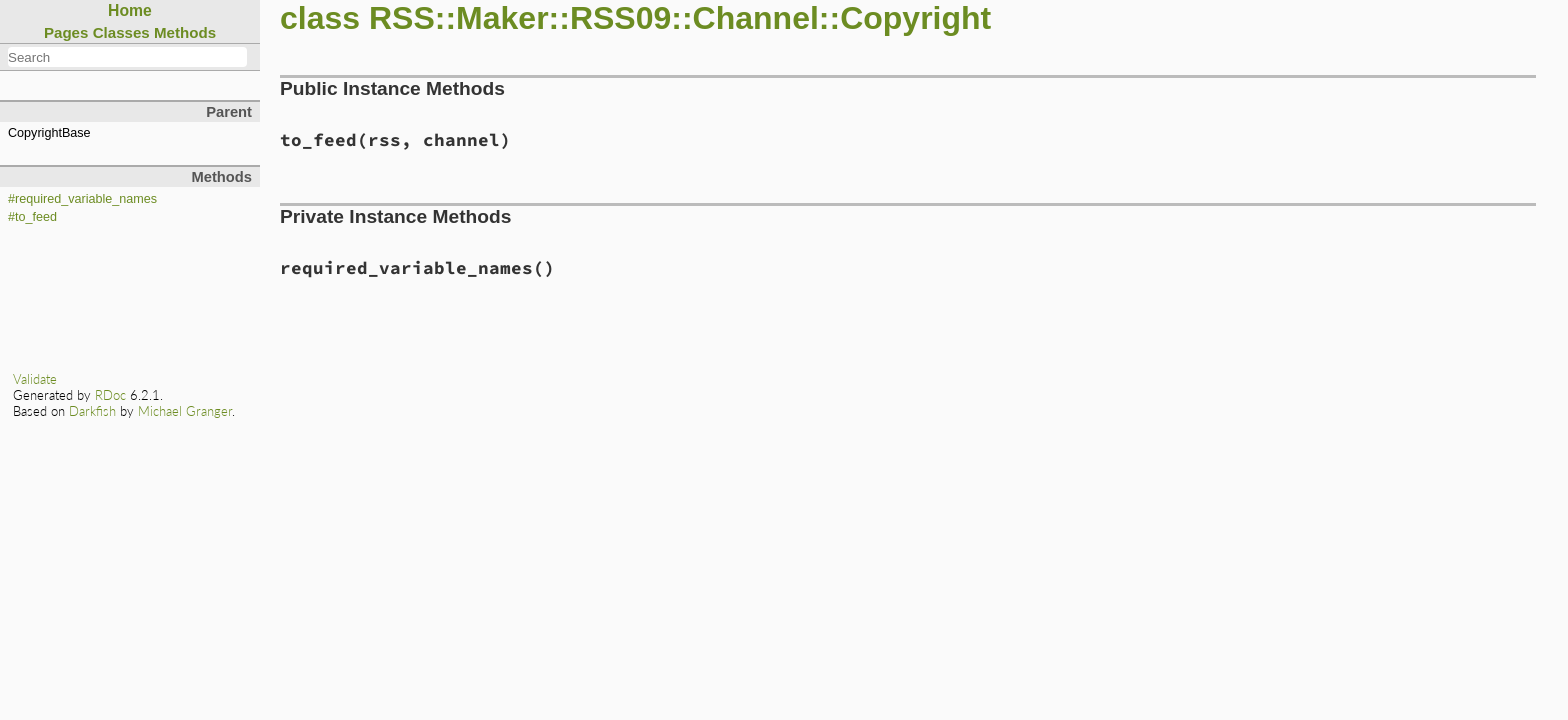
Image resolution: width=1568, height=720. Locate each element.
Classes (121, 32)
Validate (35, 379)
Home (130, 10)
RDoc (110, 395)
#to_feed (32, 217)
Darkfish (92, 411)
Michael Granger (185, 411)
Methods (185, 32)
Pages (66, 32)
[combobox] (127, 57)
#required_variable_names (82, 199)
